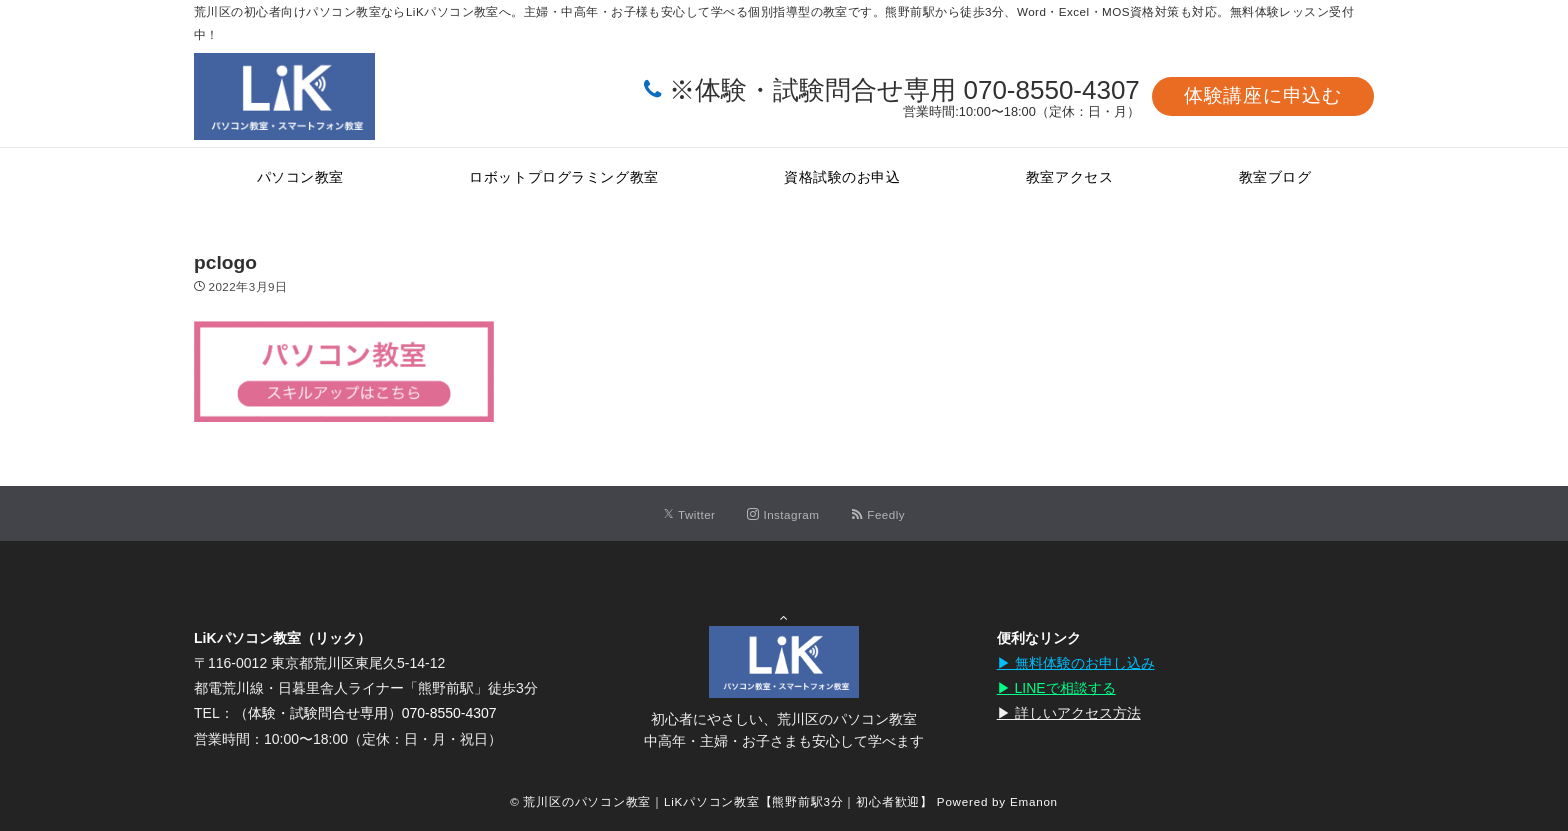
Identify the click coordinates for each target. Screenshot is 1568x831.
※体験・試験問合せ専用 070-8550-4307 (904, 90)
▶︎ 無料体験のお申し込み (1076, 663)
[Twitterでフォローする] (689, 514)
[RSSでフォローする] (878, 514)
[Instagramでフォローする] (783, 514)
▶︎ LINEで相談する (1056, 688)
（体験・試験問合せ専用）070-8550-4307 (365, 713)
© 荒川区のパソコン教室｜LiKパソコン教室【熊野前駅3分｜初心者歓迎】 (721, 801)
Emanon (1034, 801)
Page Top (784, 591)
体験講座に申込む (1263, 95)
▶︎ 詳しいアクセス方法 (1069, 713)
